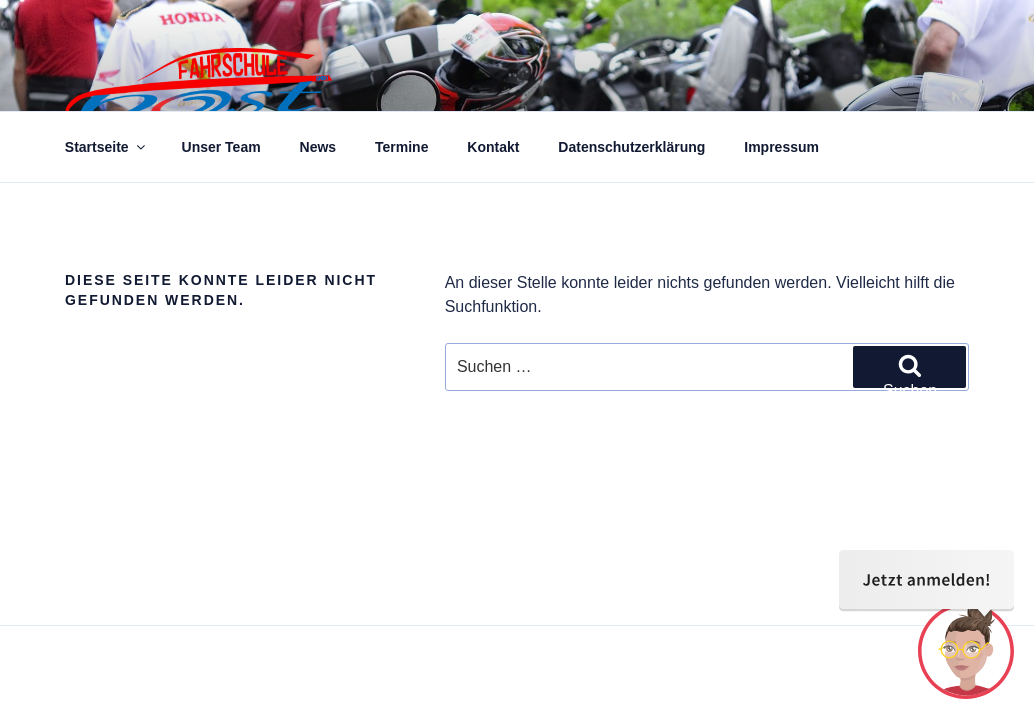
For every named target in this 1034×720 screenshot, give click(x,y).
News (318, 147)
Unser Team (221, 147)
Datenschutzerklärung (631, 147)
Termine (401, 147)
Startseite (106, 147)
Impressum (781, 147)
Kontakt (493, 147)
